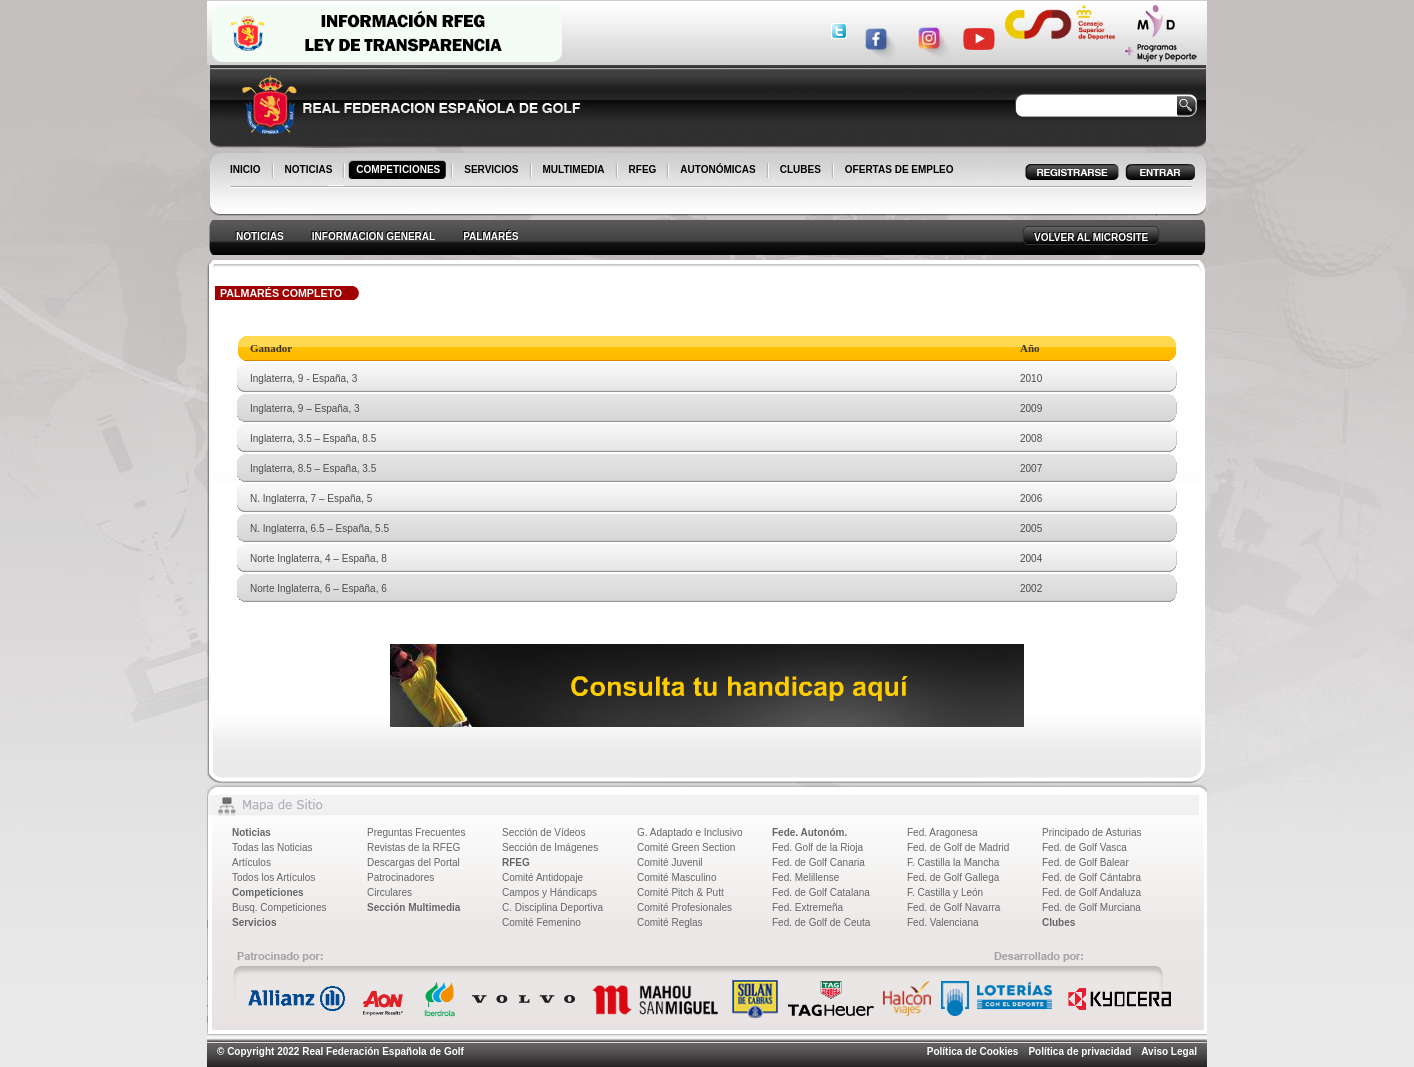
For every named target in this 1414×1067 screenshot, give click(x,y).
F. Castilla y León (945, 892)
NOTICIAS (310, 171)
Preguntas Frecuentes (416, 832)
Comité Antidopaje (542, 877)
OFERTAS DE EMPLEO (899, 169)
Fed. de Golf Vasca (1084, 847)
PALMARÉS (490, 236)
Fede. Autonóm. (809, 832)
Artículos (251, 862)
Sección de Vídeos (543, 832)
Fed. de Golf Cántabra (1091, 877)
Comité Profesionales (684, 907)
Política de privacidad (1079, 1051)
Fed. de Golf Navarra (953, 907)
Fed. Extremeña (807, 907)
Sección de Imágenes (550, 847)
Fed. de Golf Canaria (818, 862)
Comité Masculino (676, 877)
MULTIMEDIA (575, 171)
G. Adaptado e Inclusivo (690, 832)
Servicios (254, 922)
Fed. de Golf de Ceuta (821, 922)
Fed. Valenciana (943, 922)
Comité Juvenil (670, 862)
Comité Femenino (541, 922)
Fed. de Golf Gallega (953, 877)
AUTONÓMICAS (717, 169)
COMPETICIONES (399, 171)
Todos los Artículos (273, 877)
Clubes (1058, 922)
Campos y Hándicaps (549, 892)
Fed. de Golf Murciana (1091, 907)
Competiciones (268, 892)
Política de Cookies (973, 1051)
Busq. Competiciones (279, 907)
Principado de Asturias (1092, 832)
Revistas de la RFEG (413, 847)
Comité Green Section (686, 847)
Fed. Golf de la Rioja (817, 847)
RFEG (644, 171)
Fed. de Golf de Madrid (958, 847)
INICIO (247, 171)
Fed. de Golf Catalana (821, 892)
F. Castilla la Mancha (953, 862)
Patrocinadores (400, 877)
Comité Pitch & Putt (680, 892)
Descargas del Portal (413, 862)
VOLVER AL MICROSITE (1091, 237)
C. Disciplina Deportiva (552, 907)
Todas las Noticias (272, 847)
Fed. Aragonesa (942, 832)
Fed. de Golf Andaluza (1091, 892)
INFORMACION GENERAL (373, 236)
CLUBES (800, 169)
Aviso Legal (1169, 1051)
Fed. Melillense (805, 877)
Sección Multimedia (413, 907)
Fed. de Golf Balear (1085, 862)
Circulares (389, 892)
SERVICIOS (492, 171)
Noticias (251, 832)
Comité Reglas (670, 922)
